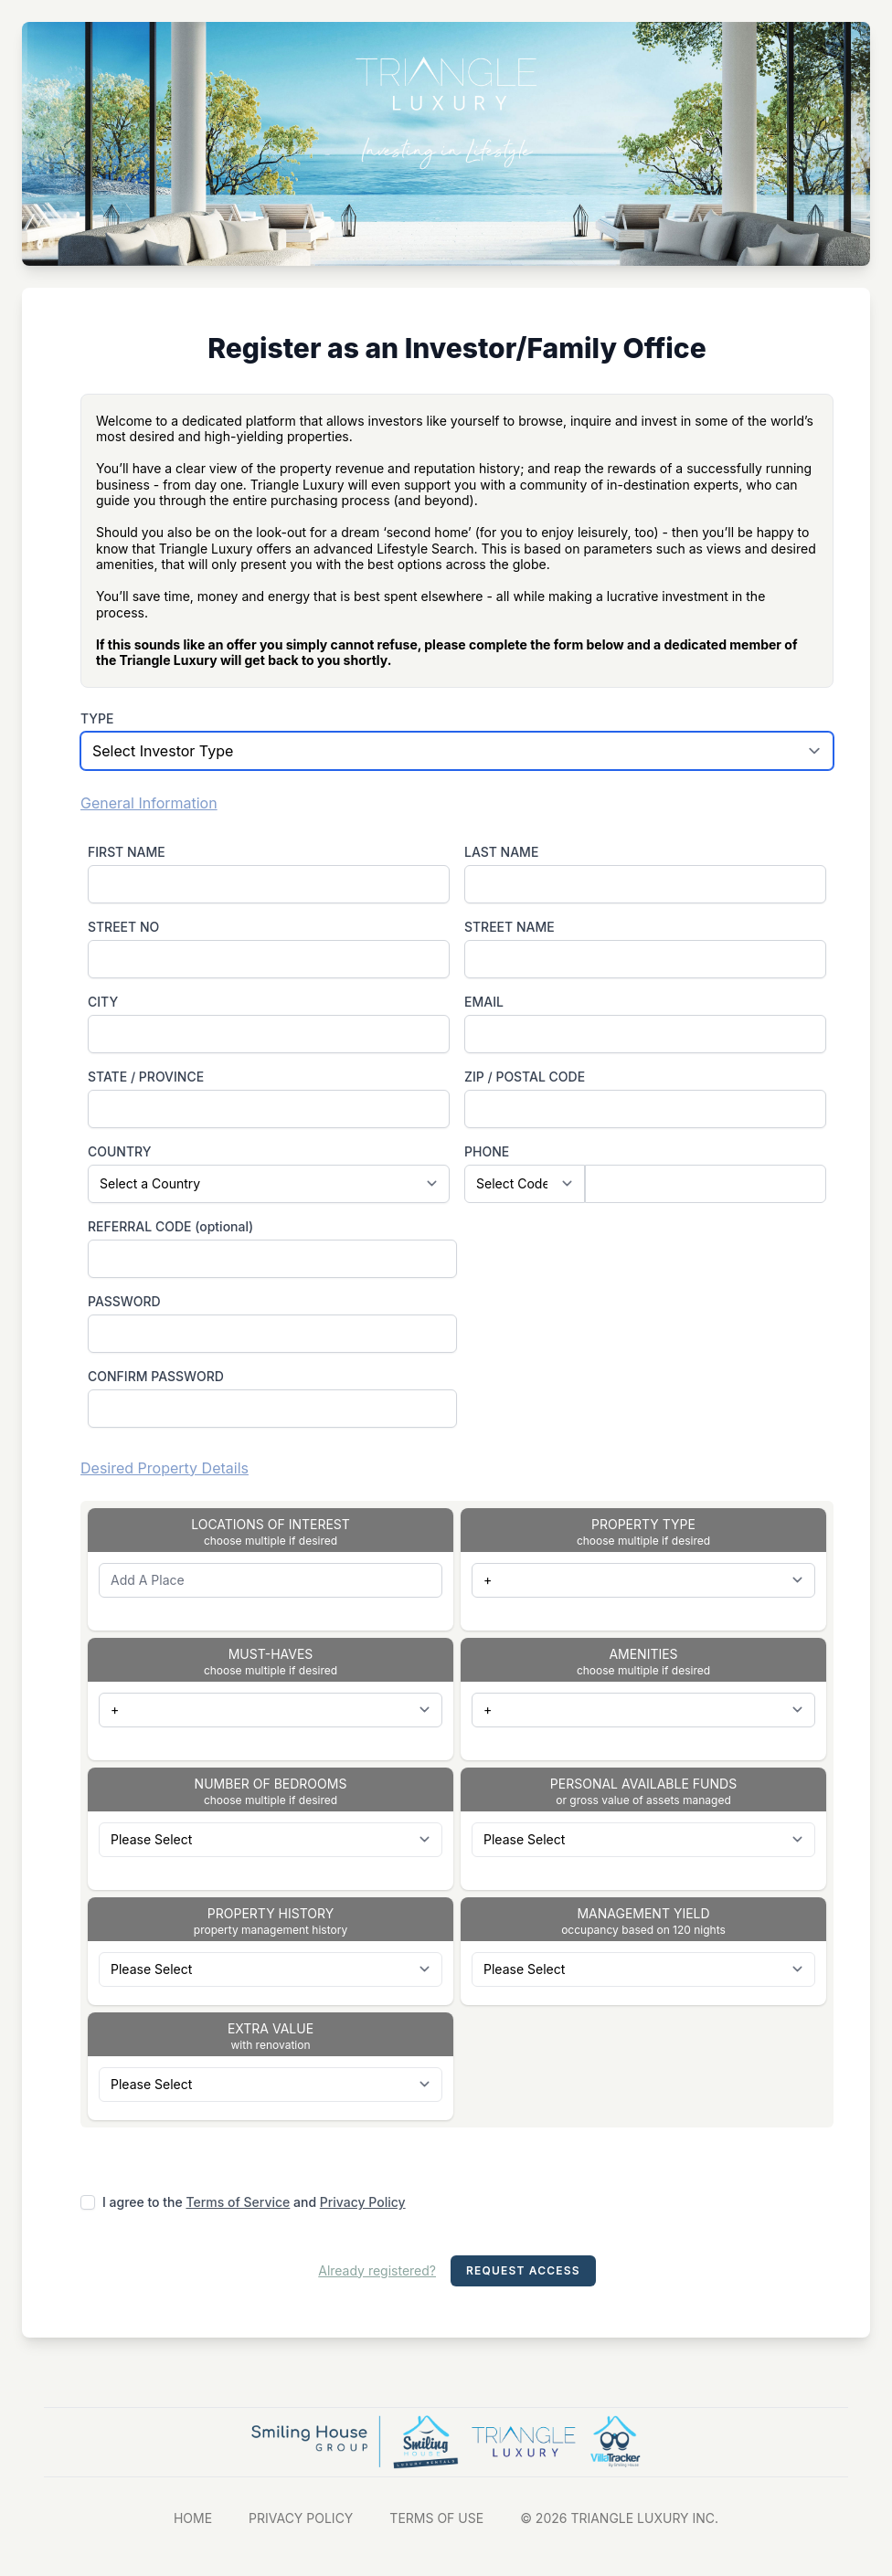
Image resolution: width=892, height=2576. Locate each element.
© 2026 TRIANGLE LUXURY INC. (619, 2518)
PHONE (486, 1151)
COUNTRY (120, 1151)
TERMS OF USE (436, 2518)
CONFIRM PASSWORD (156, 1376)
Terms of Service (238, 2202)
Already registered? (377, 2270)
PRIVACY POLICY (301, 2518)
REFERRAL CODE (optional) (170, 1226)
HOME (193, 2518)
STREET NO (123, 926)
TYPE (97, 718)
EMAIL (484, 1001)
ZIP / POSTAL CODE (524, 1076)
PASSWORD (124, 1301)
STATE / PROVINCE (146, 1076)
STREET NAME (509, 926)
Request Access (523, 2270)
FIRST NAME (126, 852)
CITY (103, 1001)
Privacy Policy (363, 2202)
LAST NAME (501, 852)
